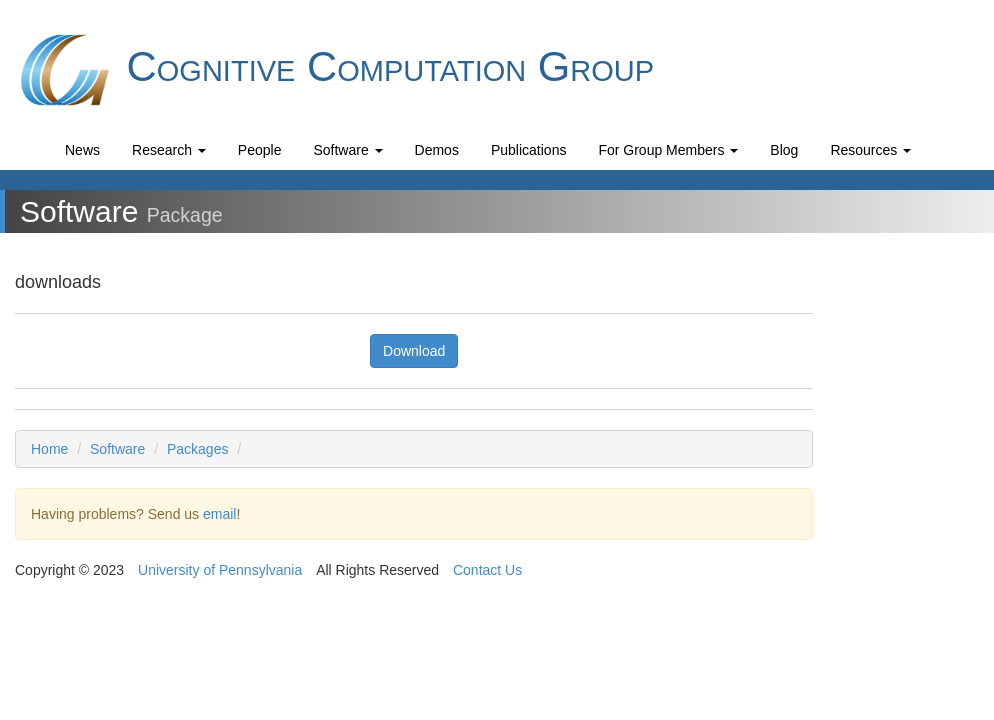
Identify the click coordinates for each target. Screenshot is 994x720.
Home (49, 449)
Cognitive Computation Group (334, 70)
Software (347, 150)
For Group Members (668, 150)
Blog (784, 150)
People (260, 150)
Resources (870, 150)
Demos (437, 150)
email (219, 514)
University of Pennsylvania (220, 570)
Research (169, 150)
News (82, 150)
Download (414, 351)
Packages (197, 449)
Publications (529, 150)
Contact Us (487, 570)
